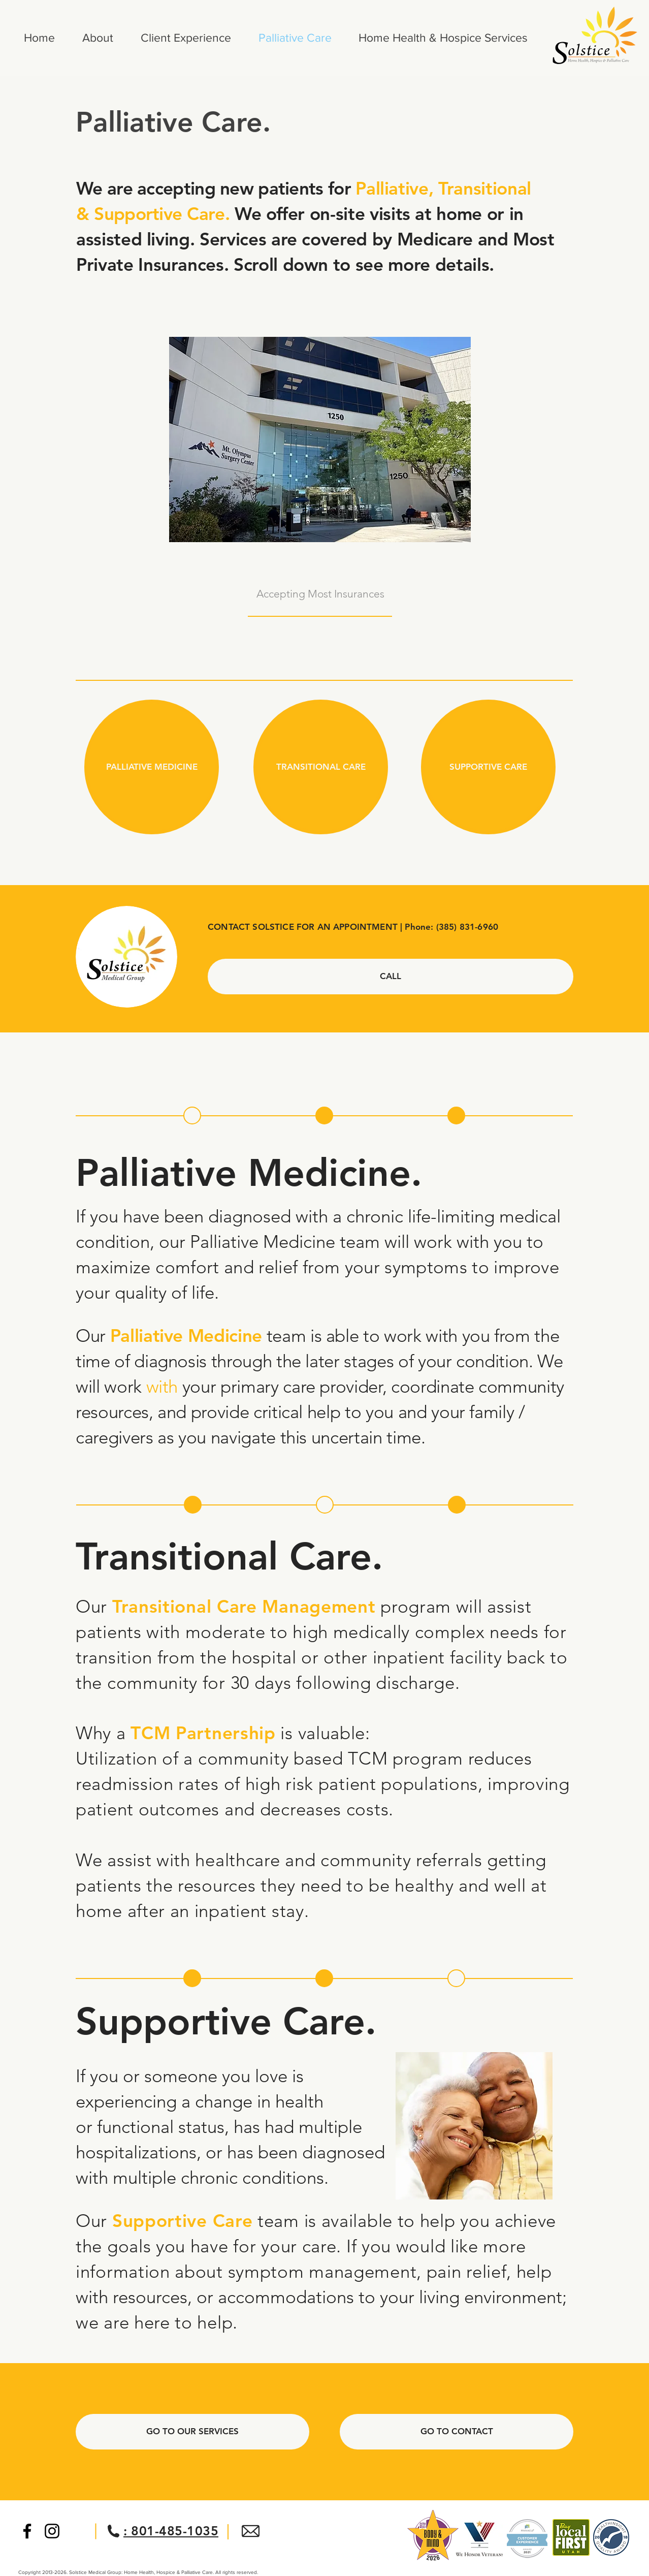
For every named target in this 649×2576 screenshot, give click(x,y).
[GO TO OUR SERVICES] (192, 2431)
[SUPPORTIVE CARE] (488, 767)
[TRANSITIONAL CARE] (320, 767)
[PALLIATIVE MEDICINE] (151, 767)
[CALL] (390, 976)
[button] (192, 1115)
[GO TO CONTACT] (456, 2431)
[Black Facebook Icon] (27, 2531)
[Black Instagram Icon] (52, 2531)
